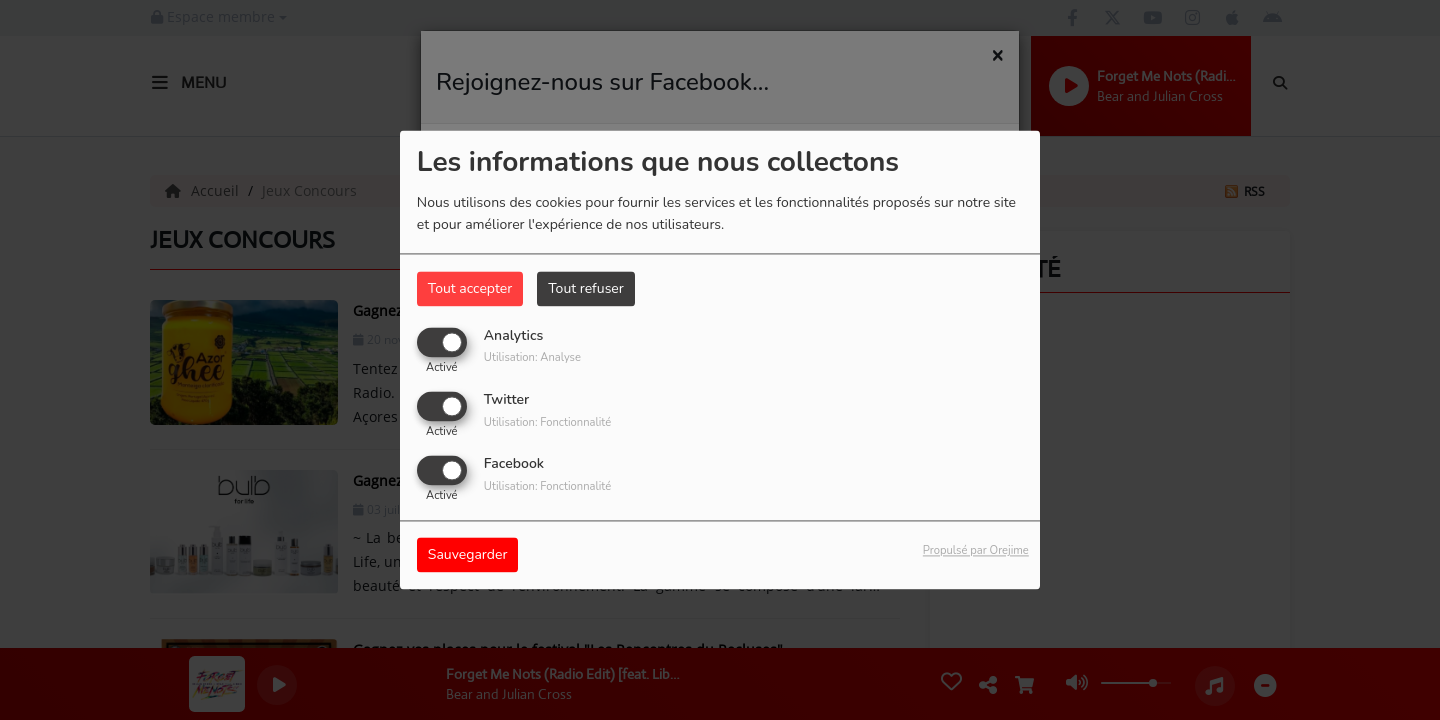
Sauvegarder (468, 555)
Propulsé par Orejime (976, 551)
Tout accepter (470, 288)
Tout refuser (586, 288)
